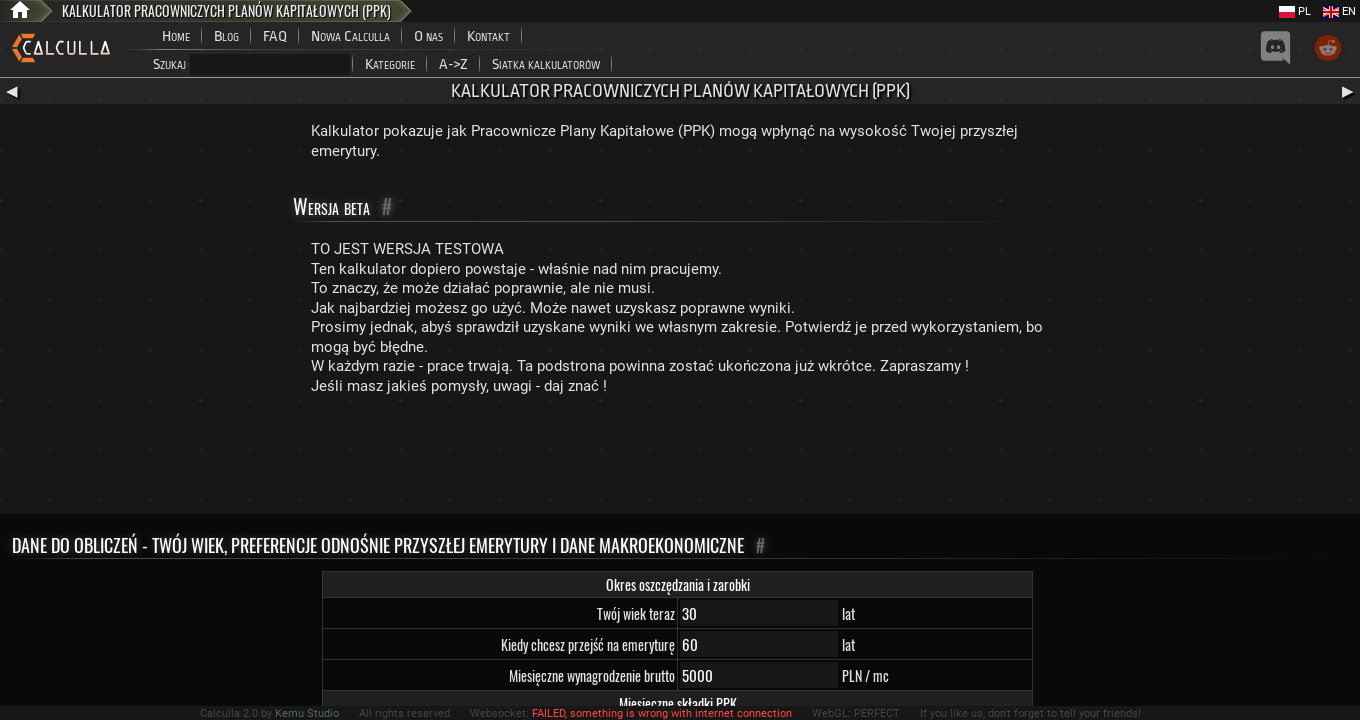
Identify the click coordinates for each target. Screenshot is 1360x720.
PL (1295, 11)
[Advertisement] (680, 459)
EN (1339, 11)
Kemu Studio (307, 713)
